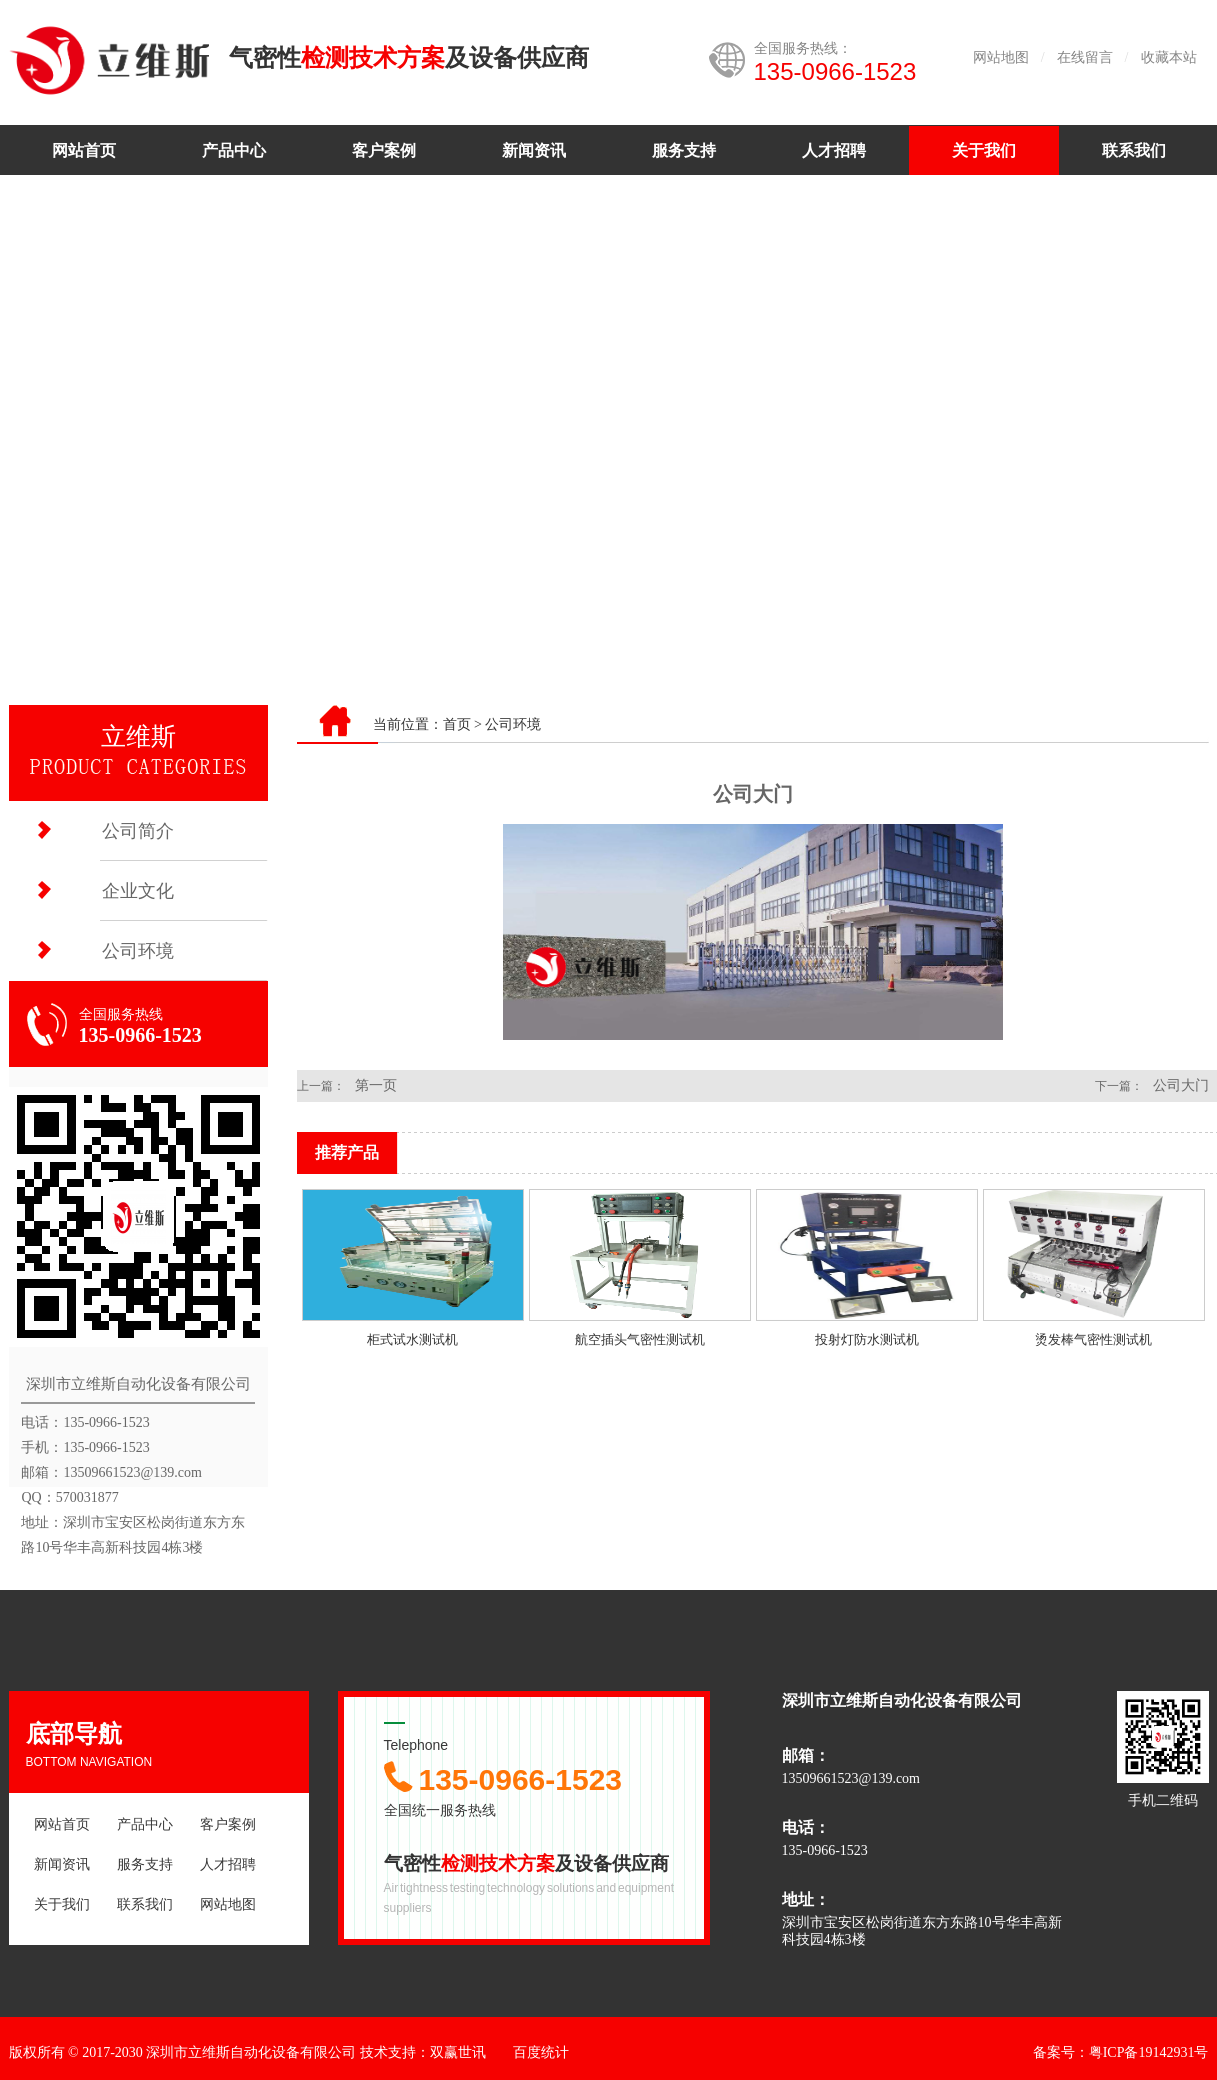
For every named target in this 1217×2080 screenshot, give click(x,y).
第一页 (376, 1085)
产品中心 (234, 150)
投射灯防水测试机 (867, 1339)
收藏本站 (1169, 57)
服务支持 (684, 150)
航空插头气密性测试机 (640, 1339)
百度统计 (541, 2052)
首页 (457, 724)
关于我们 (984, 150)
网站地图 (1001, 57)
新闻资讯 (534, 150)
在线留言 (1085, 57)
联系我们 (1134, 150)
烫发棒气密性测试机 (1093, 1339)
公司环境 (138, 951)
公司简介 (138, 831)
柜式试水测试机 (412, 1339)
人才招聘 (834, 150)
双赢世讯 (458, 2052)
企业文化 (138, 891)
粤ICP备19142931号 (1149, 2052)
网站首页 (84, 150)
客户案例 (384, 150)
